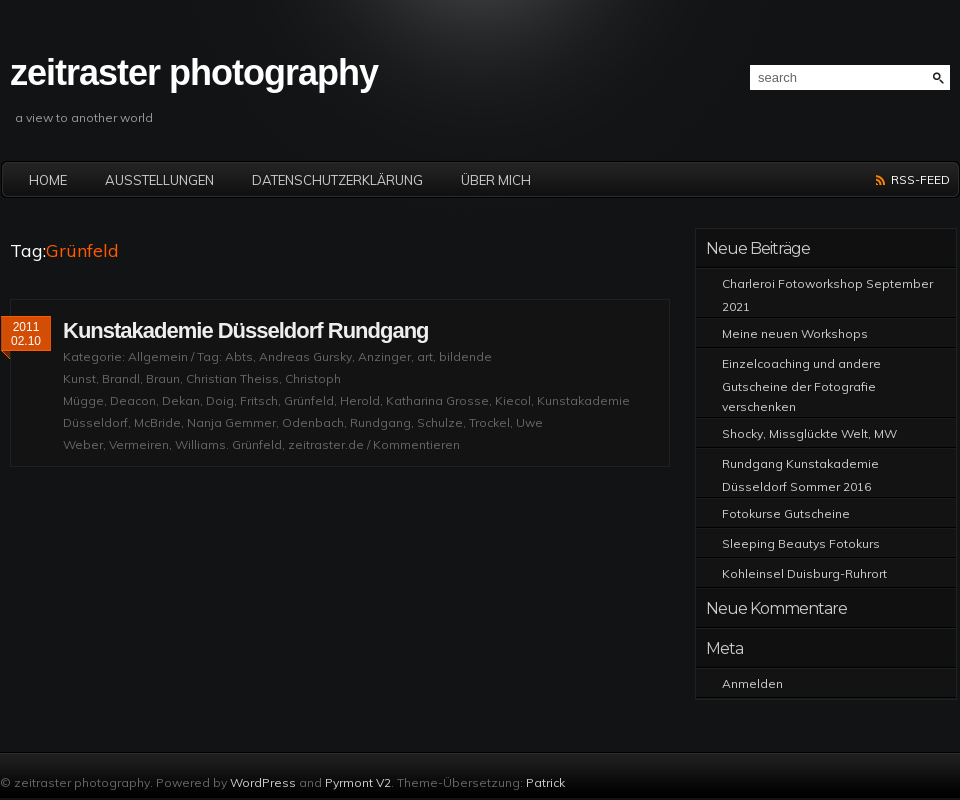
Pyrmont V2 (358, 782)
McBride (157, 422)
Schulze (440, 422)
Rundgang (380, 422)
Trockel (489, 422)
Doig (220, 400)
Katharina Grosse (437, 400)
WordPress (263, 782)
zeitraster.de (326, 444)
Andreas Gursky (305, 356)
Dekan (181, 400)
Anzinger (384, 356)
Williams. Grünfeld (228, 444)
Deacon (133, 400)
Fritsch (259, 400)
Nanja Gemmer (231, 422)
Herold (360, 400)
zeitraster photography (194, 72)
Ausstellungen (159, 180)
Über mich (496, 180)
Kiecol (513, 400)
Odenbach (313, 422)
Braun (163, 378)
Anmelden (752, 683)
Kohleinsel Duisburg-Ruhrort (804, 573)
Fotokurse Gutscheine (786, 513)
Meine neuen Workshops (795, 333)
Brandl (121, 378)
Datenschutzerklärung (337, 180)
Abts (239, 356)
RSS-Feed (920, 179)
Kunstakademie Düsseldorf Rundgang (246, 330)
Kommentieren (416, 444)
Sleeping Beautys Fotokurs (801, 543)
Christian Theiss (232, 378)
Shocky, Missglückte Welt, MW (809, 433)
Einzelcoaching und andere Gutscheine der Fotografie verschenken (801, 385)
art (425, 356)
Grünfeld (309, 400)
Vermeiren (139, 444)
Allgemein (158, 356)
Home (48, 180)
